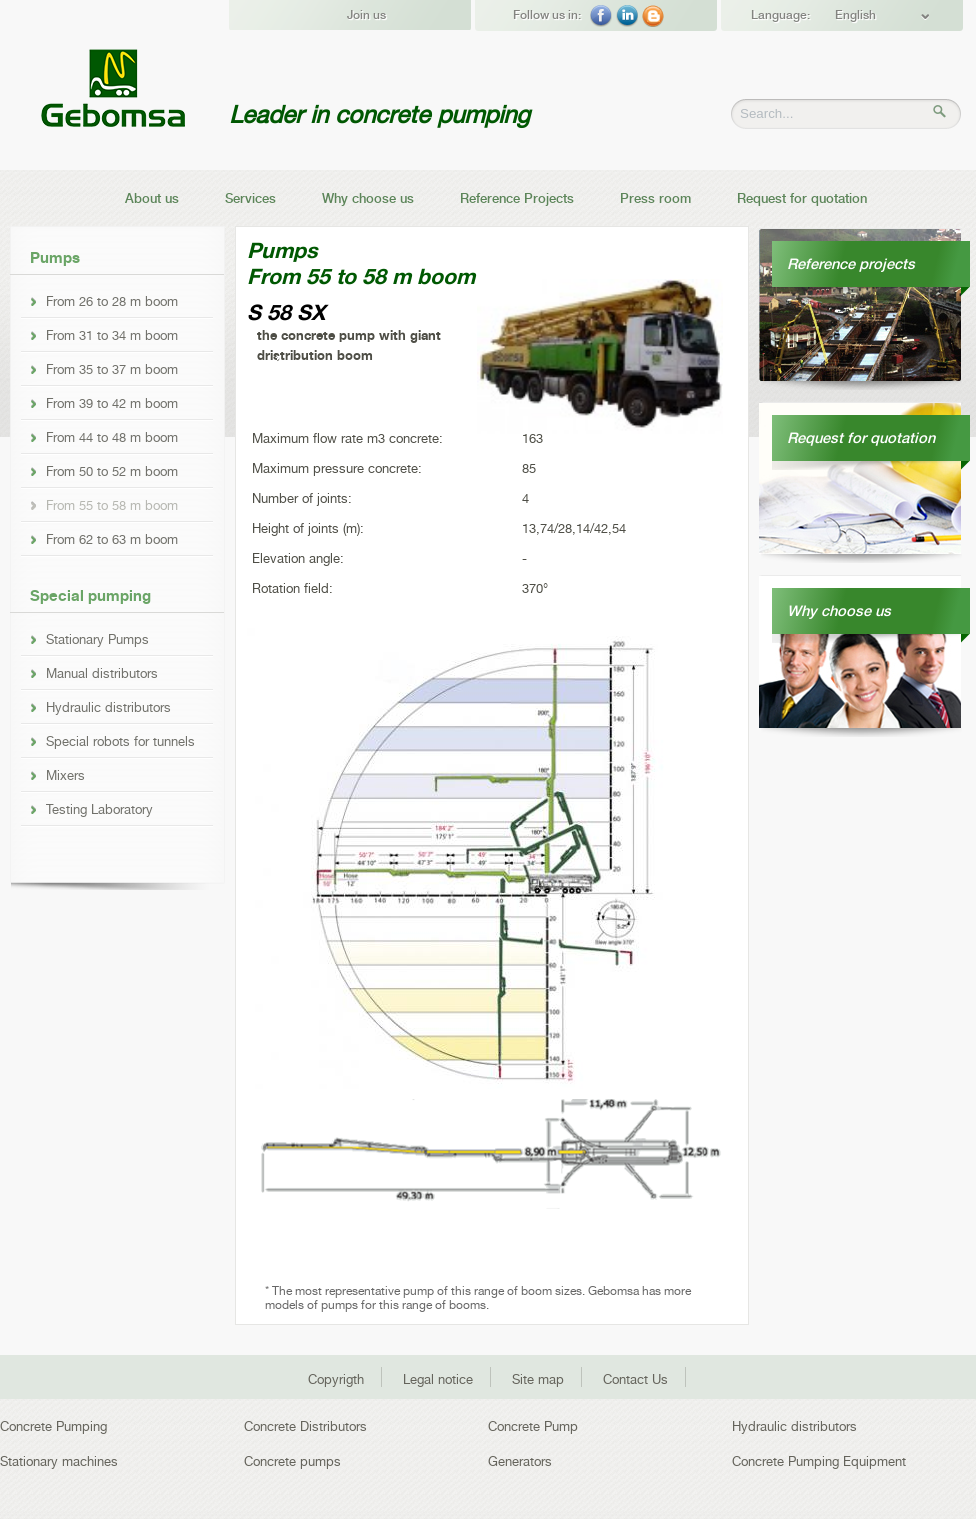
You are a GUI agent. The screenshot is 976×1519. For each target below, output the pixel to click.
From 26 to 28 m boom (112, 301)
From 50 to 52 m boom (112, 471)
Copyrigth (336, 1379)
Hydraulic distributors (108, 707)
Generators (520, 1461)
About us (152, 198)
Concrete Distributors (305, 1426)
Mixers (65, 775)
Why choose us (368, 198)
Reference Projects (517, 198)
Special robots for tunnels (120, 741)
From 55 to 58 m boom (112, 505)
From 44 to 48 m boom (112, 437)
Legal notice (438, 1379)
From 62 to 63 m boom (112, 539)
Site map (538, 1379)
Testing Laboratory (99, 809)
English (855, 15)
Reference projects (851, 264)
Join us (366, 15)
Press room (655, 198)
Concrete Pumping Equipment (819, 1461)
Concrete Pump (533, 1426)
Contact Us (635, 1379)
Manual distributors (102, 673)
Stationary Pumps (97, 639)
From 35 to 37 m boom (112, 369)
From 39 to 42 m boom (112, 403)
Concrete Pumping (53, 1426)
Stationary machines (59, 1461)
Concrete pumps (292, 1461)
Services (250, 198)
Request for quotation (802, 198)
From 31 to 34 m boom (112, 335)
